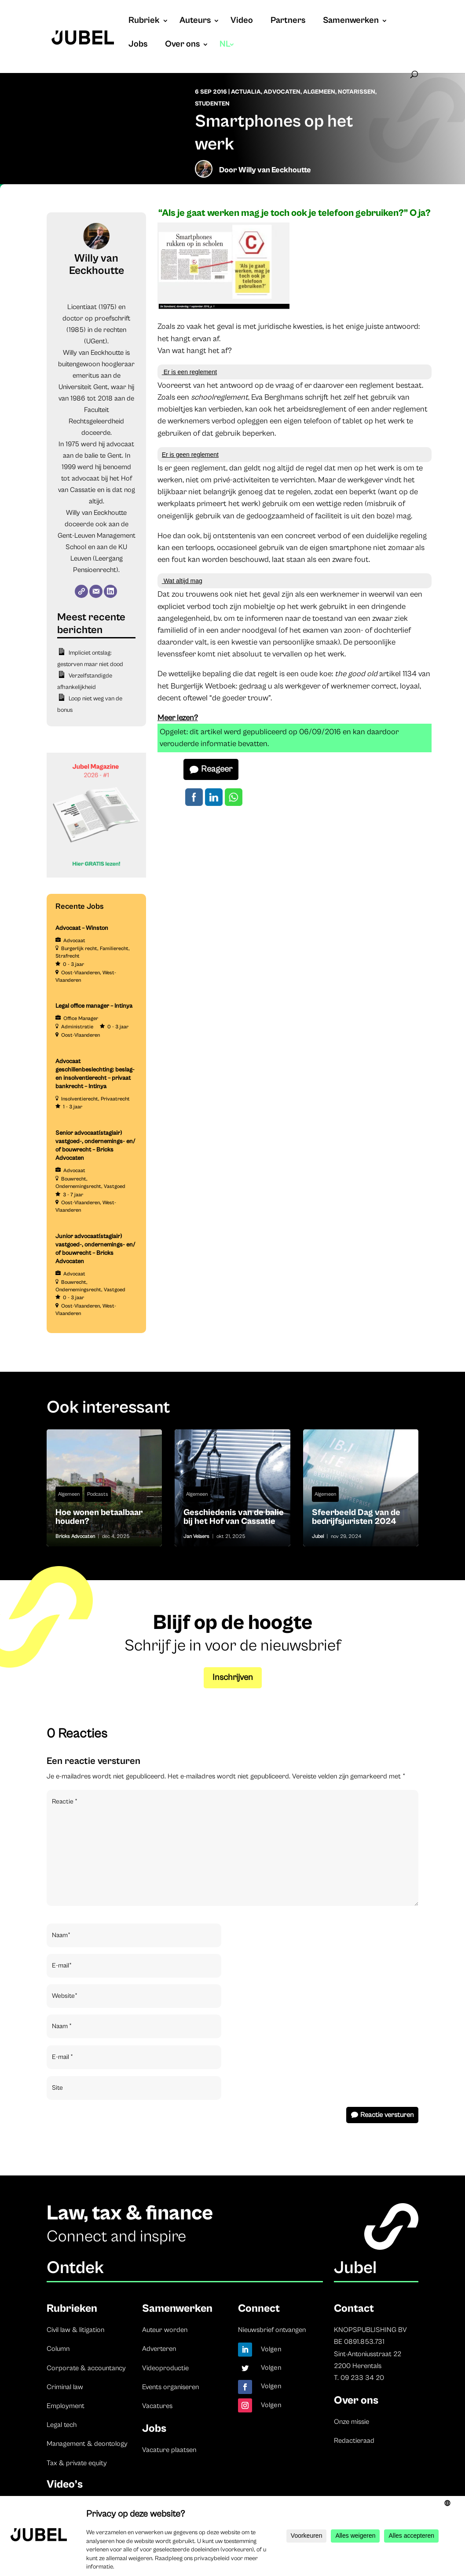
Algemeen (319, 91)
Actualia (246, 91)
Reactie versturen (387, 2115)
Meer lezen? (177, 717)
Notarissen (356, 91)
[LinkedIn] (110, 591)
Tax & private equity (77, 2463)
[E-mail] (96, 591)
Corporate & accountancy (86, 2368)
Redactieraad (354, 2441)
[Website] (81, 591)
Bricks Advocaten (75, 1536)
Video (242, 22)
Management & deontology (87, 2444)
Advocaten (282, 91)
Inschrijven (232, 1677)
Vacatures (157, 2406)
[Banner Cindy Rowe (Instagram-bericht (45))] (96, 875)
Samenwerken (351, 22)
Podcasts (97, 1494)
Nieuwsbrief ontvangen (272, 2330)
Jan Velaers (196, 1536)
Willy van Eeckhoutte (274, 170)
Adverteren (159, 2349)
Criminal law (65, 2387)
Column (58, 2349)
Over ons (182, 45)
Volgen (271, 2349)
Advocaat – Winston (81, 928)
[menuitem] (227, 53)
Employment (65, 2406)
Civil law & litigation (75, 2330)
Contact (354, 2308)
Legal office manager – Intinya (93, 1005)
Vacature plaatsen (169, 2450)
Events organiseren (170, 2387)
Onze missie (351, 2422)
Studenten (212, 103)
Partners (288, 22)
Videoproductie (165, 2368)
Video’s (65, 2484)
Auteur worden (164, 2330)
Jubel (318, 1536)
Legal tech (62, 2425)
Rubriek (144, 22)
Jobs (137, 45)
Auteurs (195, 22)
